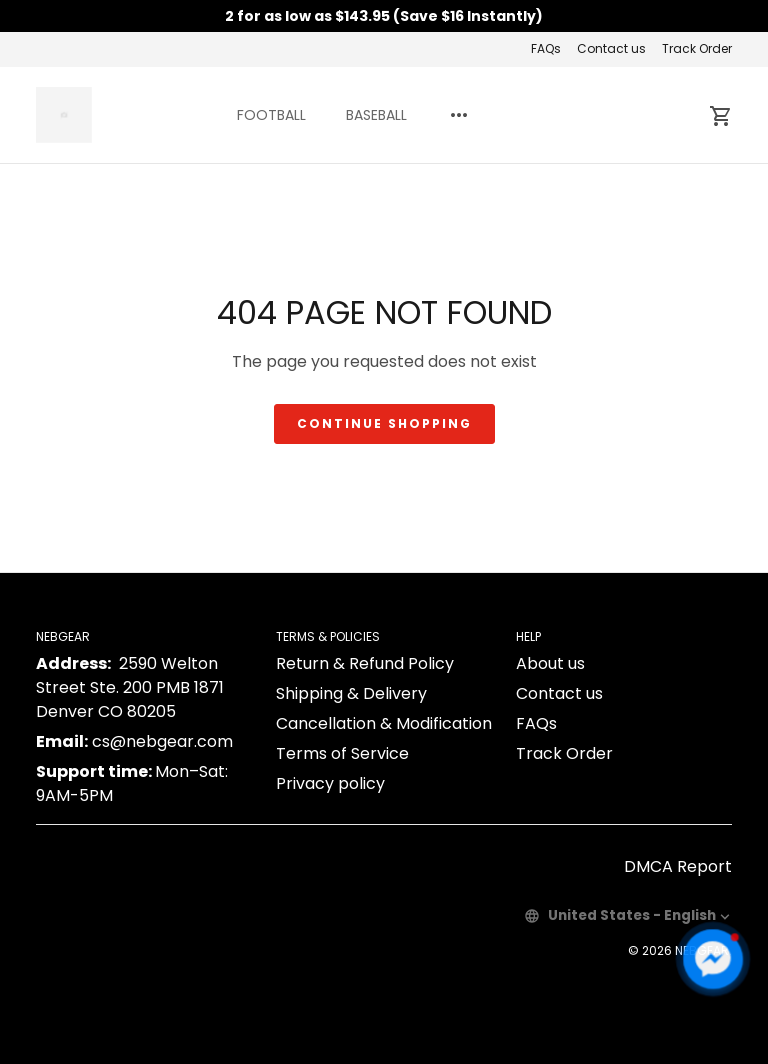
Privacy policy (330, 783)
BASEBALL (376, 115)
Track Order (697, 48)
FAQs (546, 48)
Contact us (611, 48)
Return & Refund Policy (365, 663)
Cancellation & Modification (384, 723)
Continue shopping (384, 423)
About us (550, 663)
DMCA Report (678, 866)
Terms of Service (342, 753)
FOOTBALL (271, 115)
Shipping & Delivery (351, 693)
